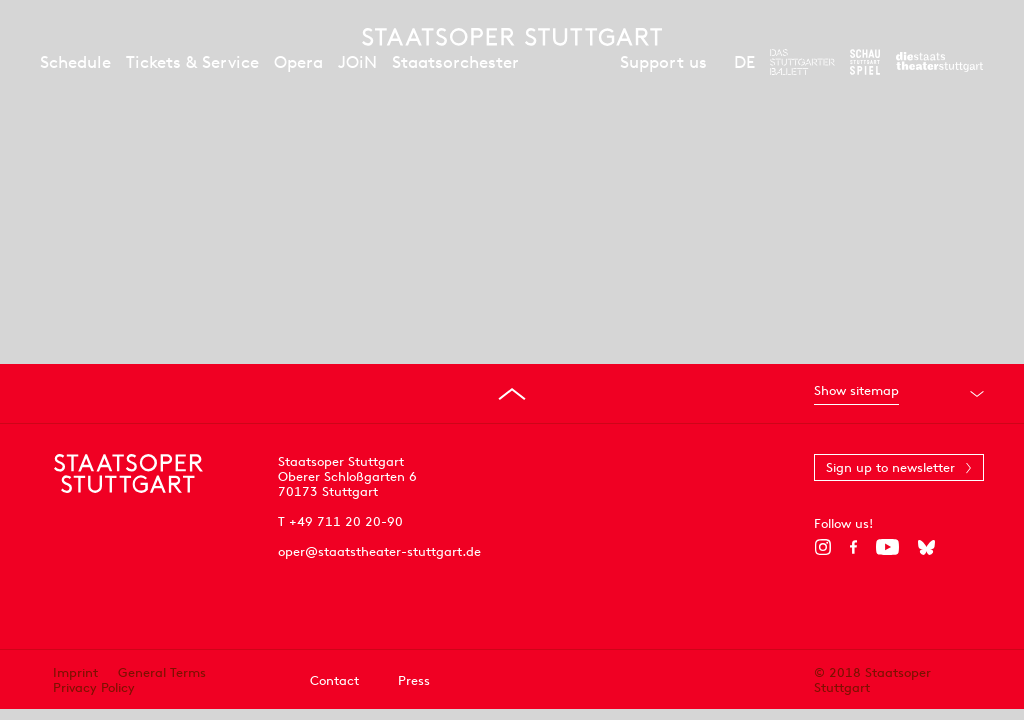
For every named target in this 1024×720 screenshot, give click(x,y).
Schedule (75, 62)
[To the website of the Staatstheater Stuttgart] (939, 62)
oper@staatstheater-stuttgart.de (379, 551)
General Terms (162, 672)
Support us (663, 62)
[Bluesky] (926, 547)
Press (414, 680)
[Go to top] (512, 394)
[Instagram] (822, 547)
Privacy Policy (94, 687)
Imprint (75, 672)
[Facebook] (853, 547)
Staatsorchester (455, 62)
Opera (298, 62)
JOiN (357, 62)
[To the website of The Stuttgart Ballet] (802, 62)
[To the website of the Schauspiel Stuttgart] (865, 62)
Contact (334, 680)
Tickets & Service (192, 62)
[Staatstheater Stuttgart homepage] (512, 37)
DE (744, 62)
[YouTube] (887, 547)
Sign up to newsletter (890, 467)
